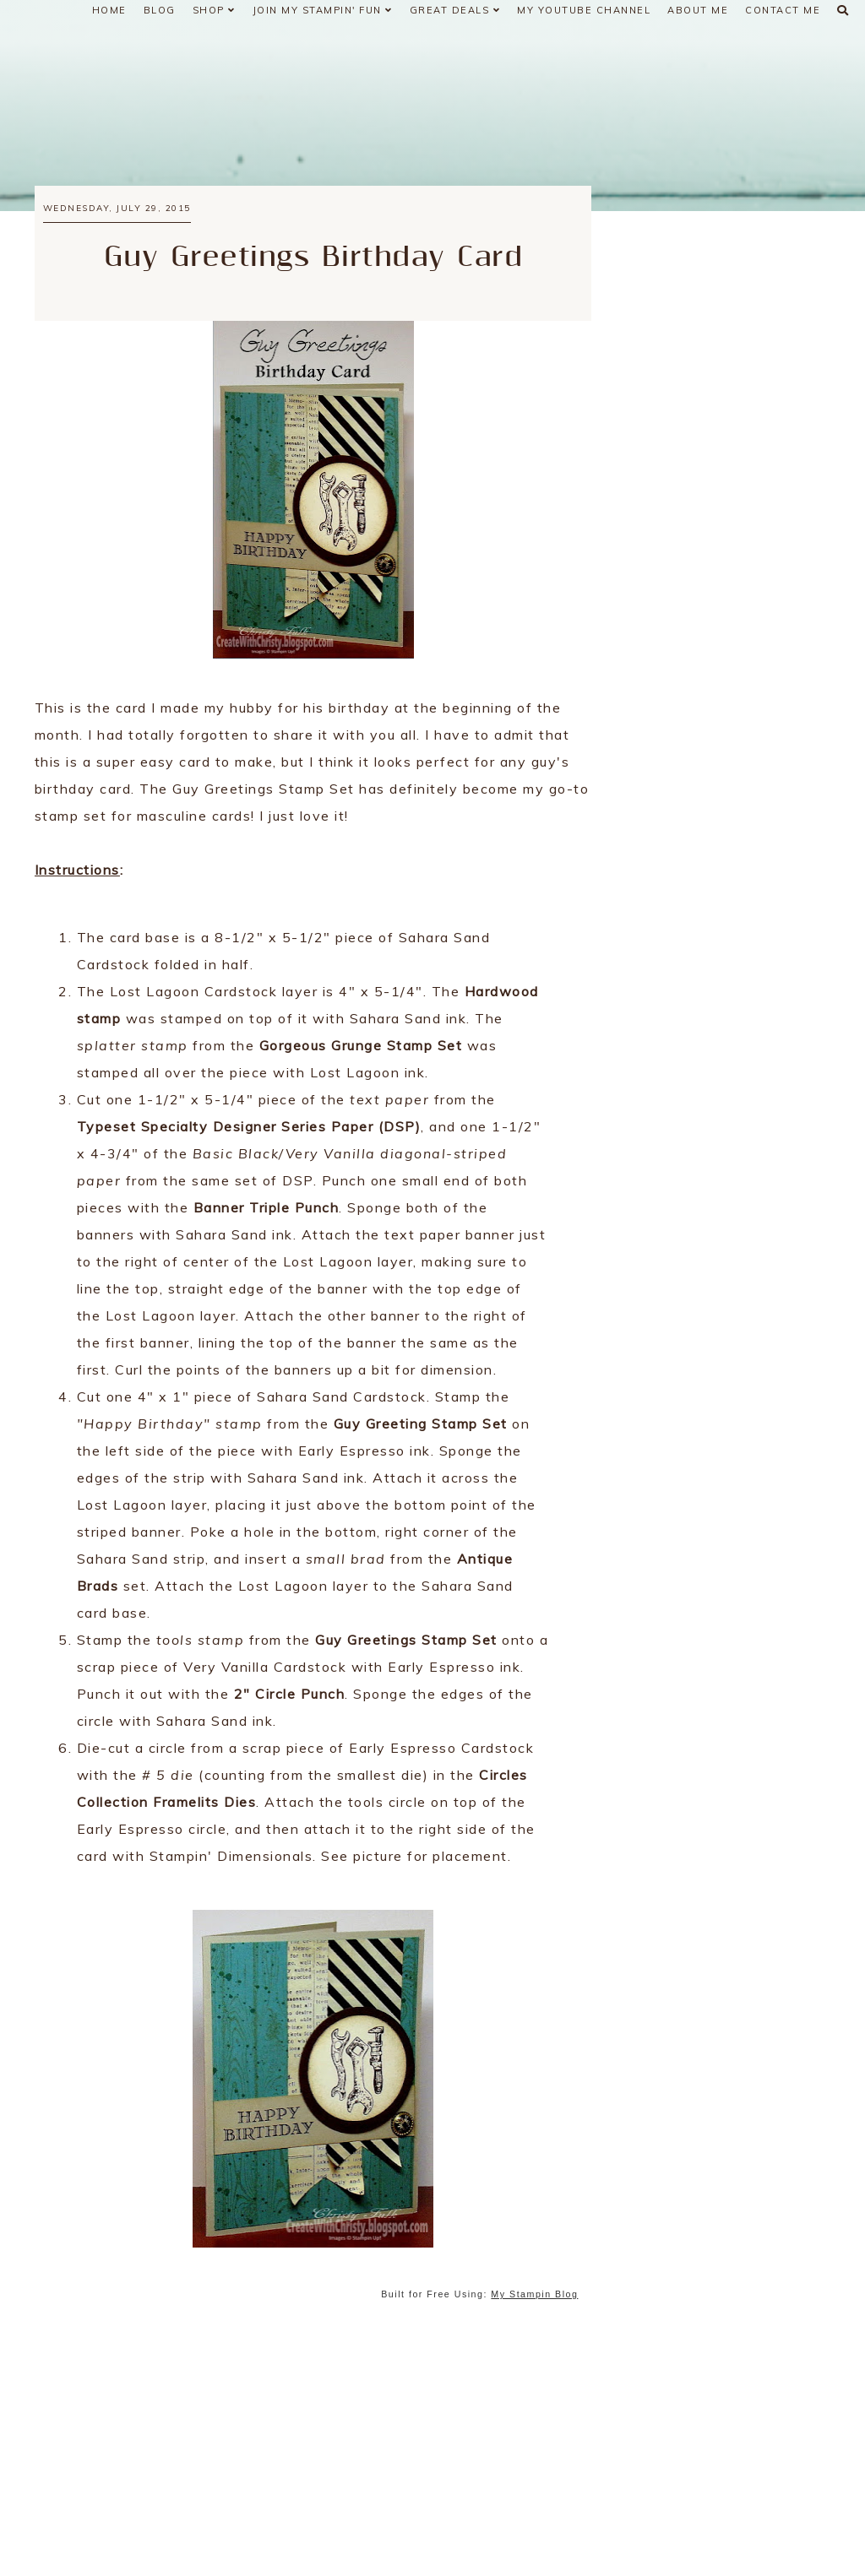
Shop (214, 10)
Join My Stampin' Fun (323, 10)
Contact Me (782, 10)
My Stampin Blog (534, 2294)
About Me (697, 10)
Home (109, 10)
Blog (160, 10)
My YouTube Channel (583, 10)
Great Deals (455, 10)
